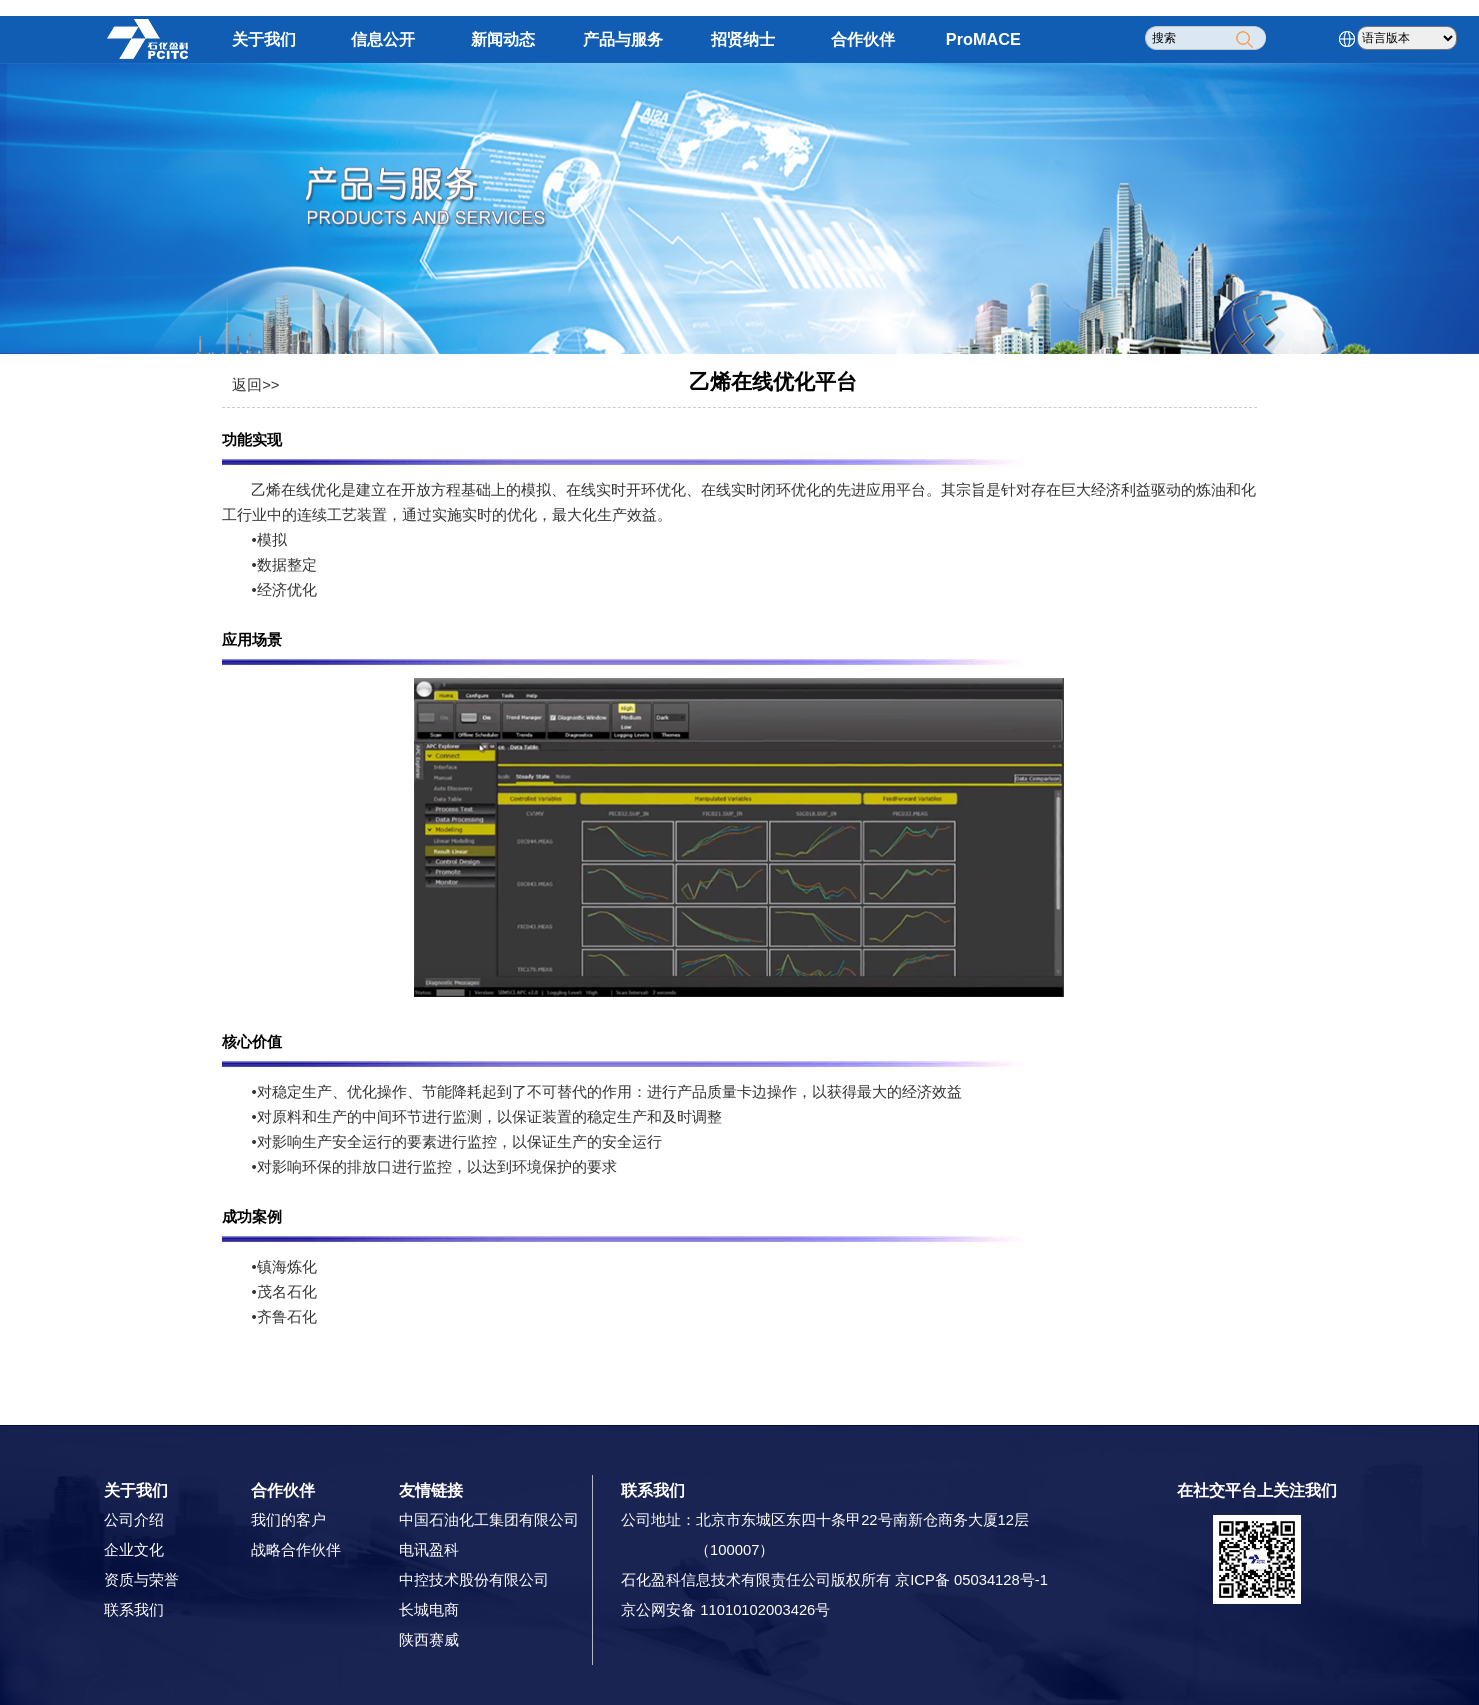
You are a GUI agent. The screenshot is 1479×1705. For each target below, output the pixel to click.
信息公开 (383, 39)
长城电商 (429, 1610)
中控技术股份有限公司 (474, 1580)
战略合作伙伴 (296, 1550)
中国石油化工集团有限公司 (489, 1520)
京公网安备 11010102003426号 (725, 1610)
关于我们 (264, 39)
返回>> (255, 385)
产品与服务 (623, 39)
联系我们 (134, 1610)
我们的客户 (288, 1520)
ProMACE (983, 39)
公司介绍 (134, 1520)
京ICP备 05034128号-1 (971, 1580)
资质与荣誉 (141, 1580)
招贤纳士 (743, 39)
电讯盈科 (429, 1550)
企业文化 (134, 1550)
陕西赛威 (429, 1640)
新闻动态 (503, 39)
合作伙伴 (863, 39)
